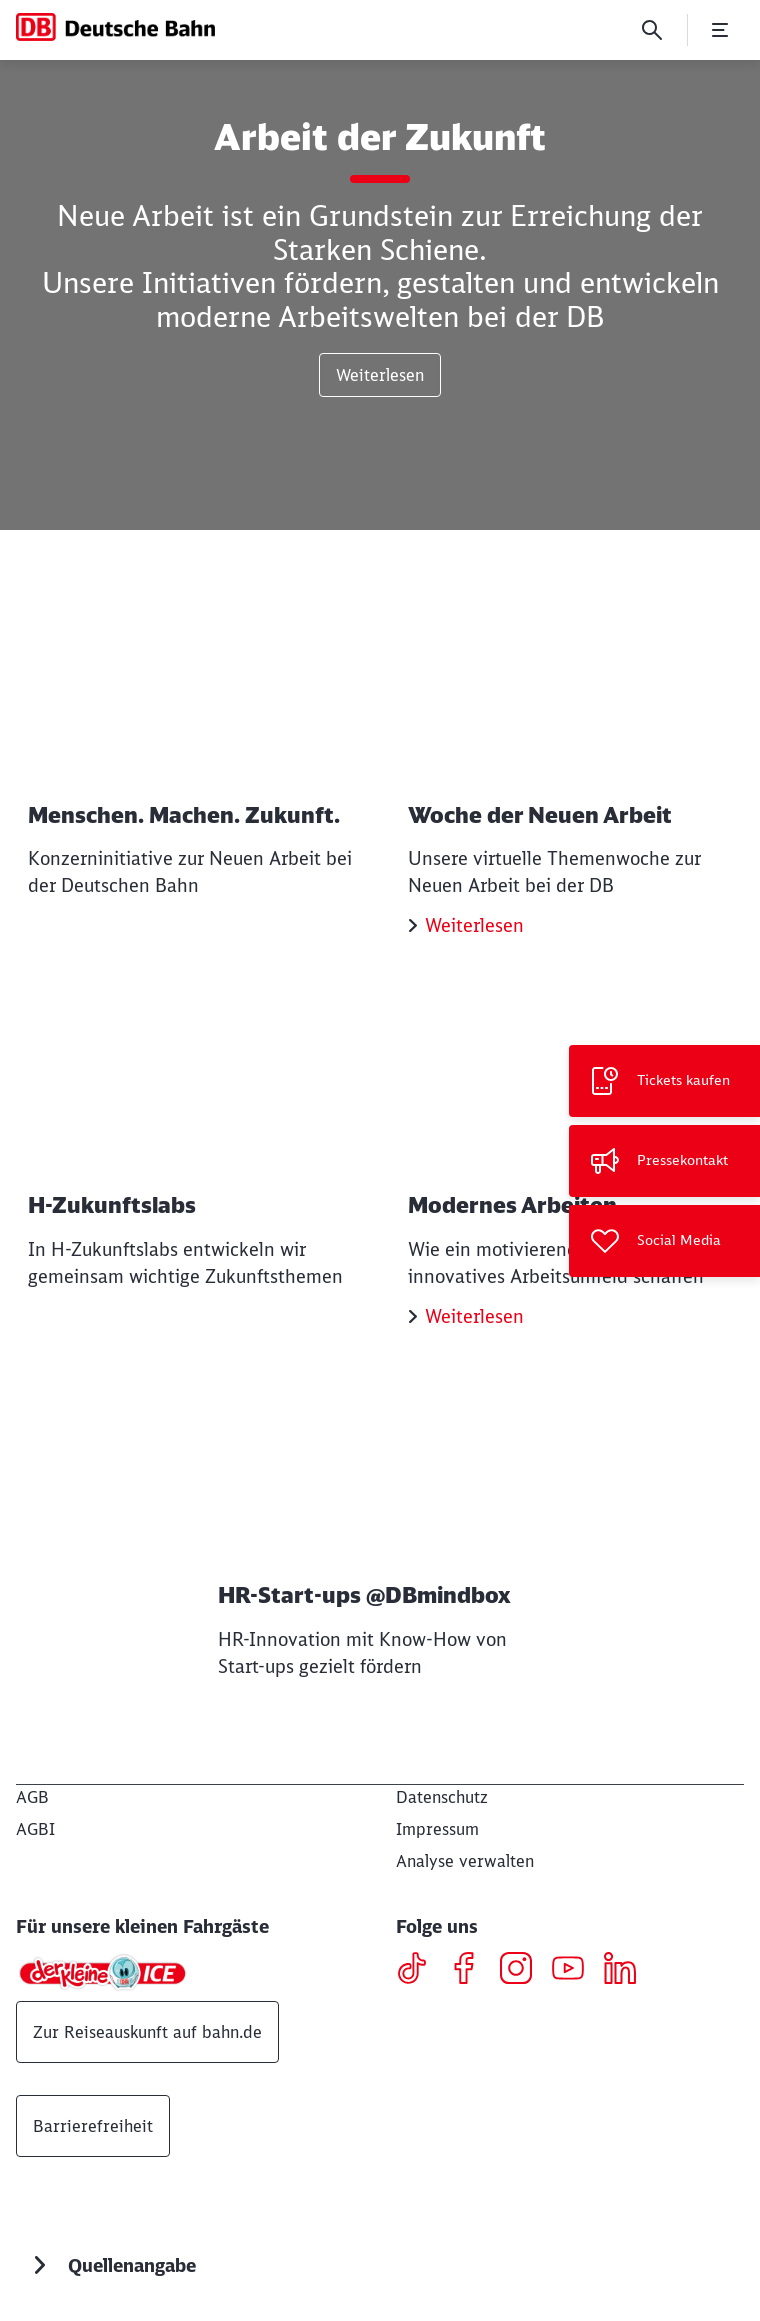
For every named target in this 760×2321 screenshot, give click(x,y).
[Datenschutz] (442, 1797)
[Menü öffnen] (720, 30)
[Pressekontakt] (664, 1161)
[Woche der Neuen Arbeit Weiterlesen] (570, 771)
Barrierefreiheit (93, 2126)
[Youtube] (575, 1971)
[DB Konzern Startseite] (115, 27)
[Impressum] (437, 1829)
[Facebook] (471, 1971)
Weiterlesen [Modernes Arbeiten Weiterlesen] (474, 1316)
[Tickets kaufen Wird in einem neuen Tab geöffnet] (664, 1081)
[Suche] (652, 30)
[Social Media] (664, 1241)
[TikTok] (419, 1971)
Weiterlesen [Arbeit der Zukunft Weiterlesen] (380, 375)
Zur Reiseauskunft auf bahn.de (147, 2032)
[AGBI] (35, 1829)
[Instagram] (523, 1971)
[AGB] (32, 1797)
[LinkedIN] (627, 1971)
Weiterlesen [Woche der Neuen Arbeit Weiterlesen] (474, 925)
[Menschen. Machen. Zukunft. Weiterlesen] (190, 756)
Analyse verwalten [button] (465, 1861)
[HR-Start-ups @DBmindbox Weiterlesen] (380, 1537)
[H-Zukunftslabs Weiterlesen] (190, 1146)
